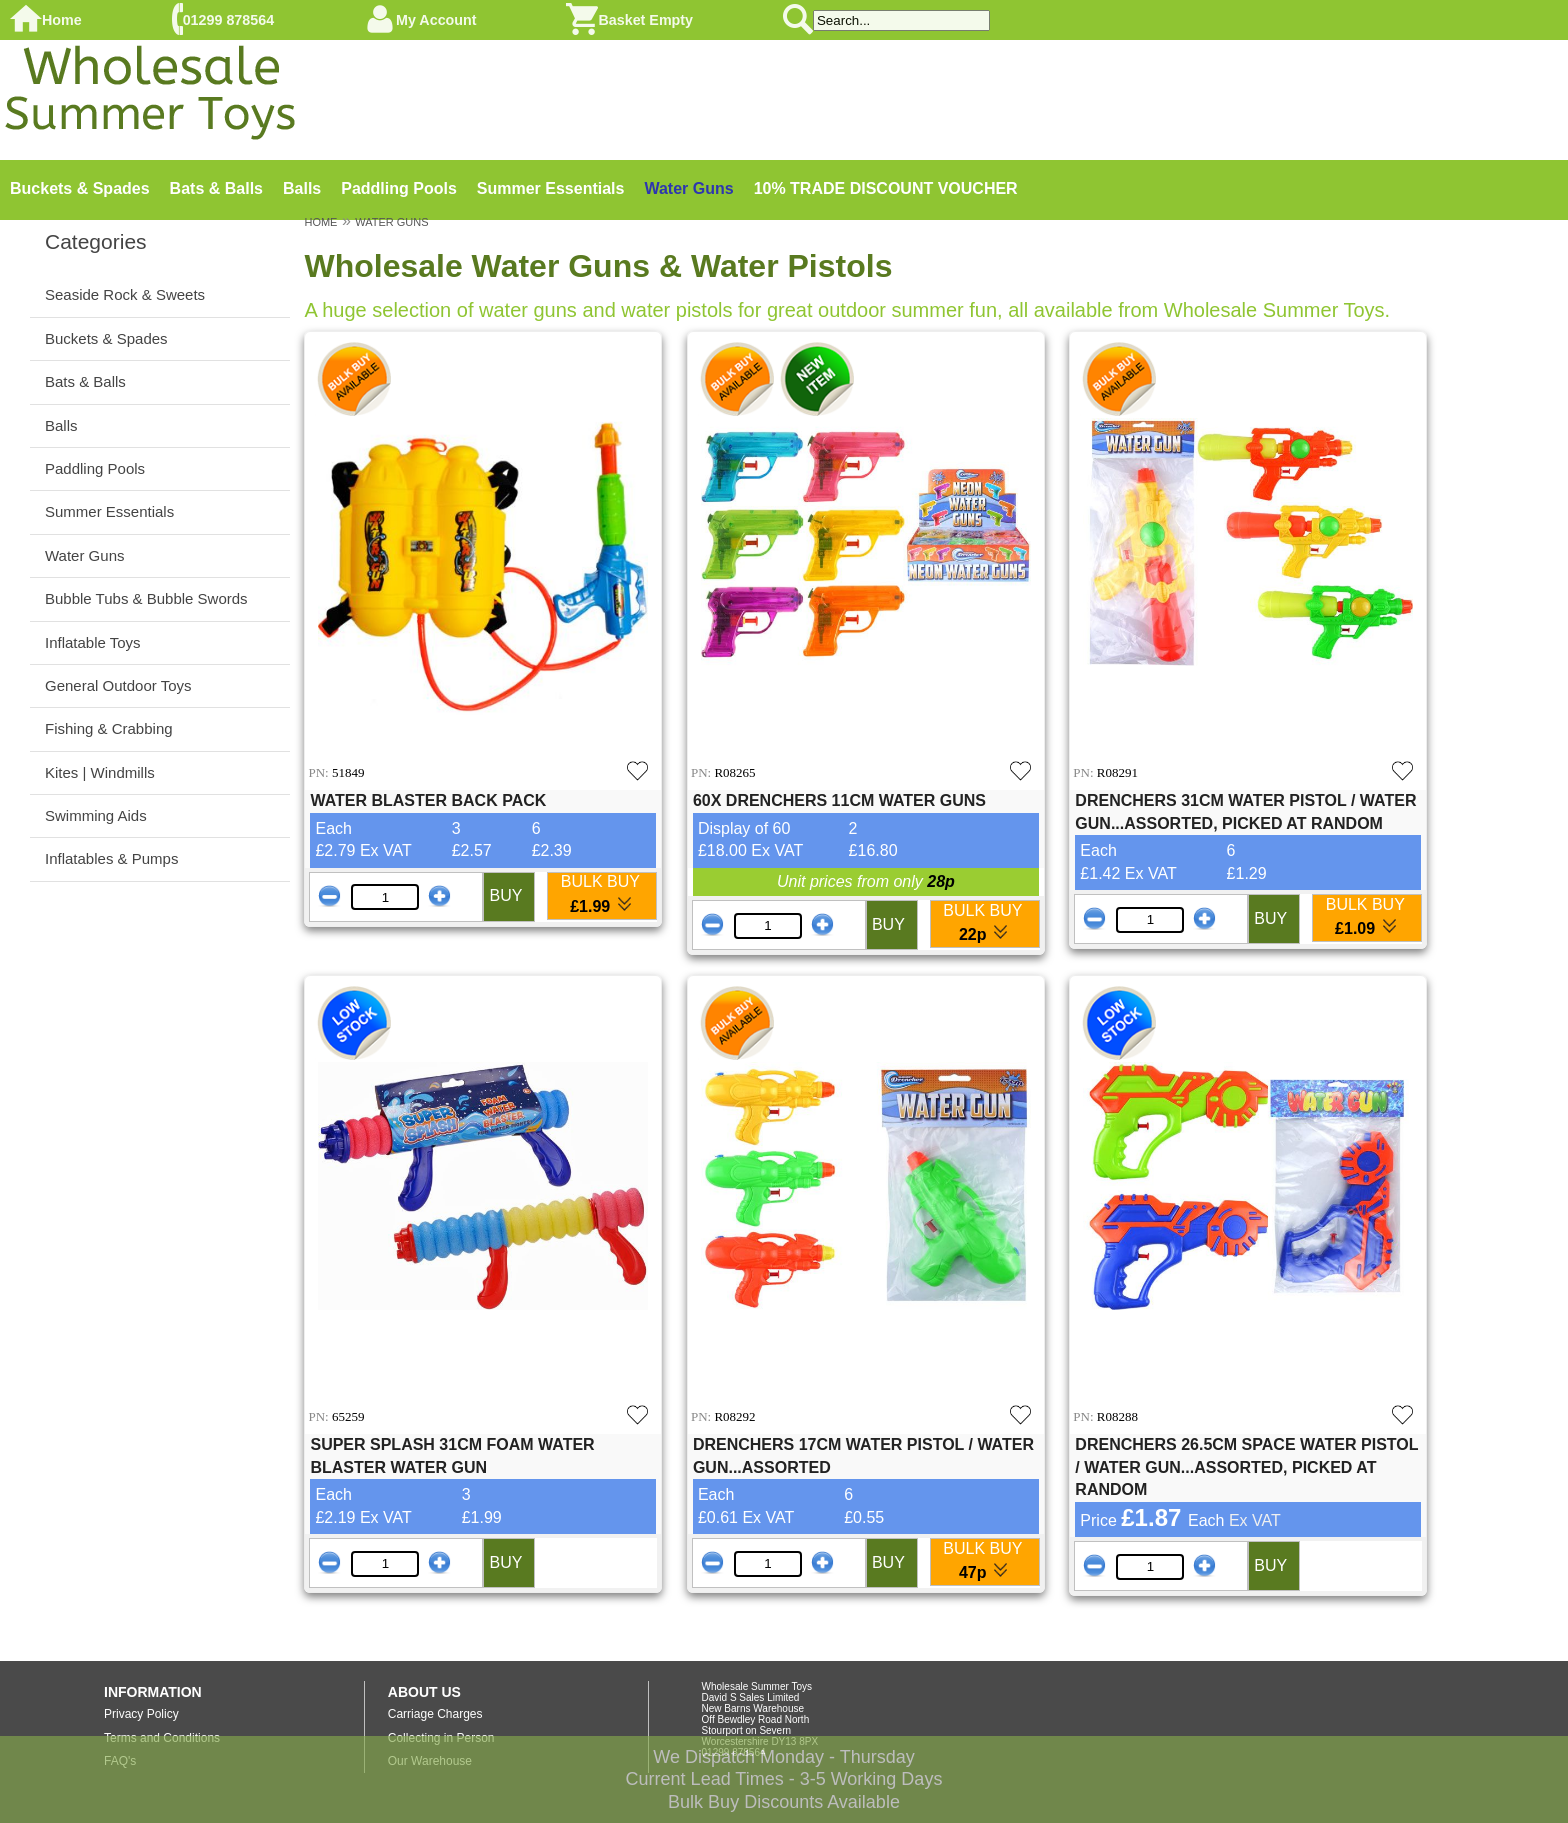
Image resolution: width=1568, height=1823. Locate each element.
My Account (436, 20)
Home (62, 20)
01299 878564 (228, 20)
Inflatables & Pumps (111, 858)
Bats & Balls (216, 188)
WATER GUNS (391, 222)
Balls (302, 188)
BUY (505, 895)
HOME (320, 222)
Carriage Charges (435, 1714)
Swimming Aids (96, 815)
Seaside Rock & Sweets (125, 294)
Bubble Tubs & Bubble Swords (146, 598)
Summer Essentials (551, 188)
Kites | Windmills (100, 772)
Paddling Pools (399, 188)
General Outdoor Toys (118, 685)
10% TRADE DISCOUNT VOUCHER (886, 188)
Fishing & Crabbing (109, 728)
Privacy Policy (141, 1714)
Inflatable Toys (93, 642)
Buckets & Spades (80, 188)
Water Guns (688, 188)
